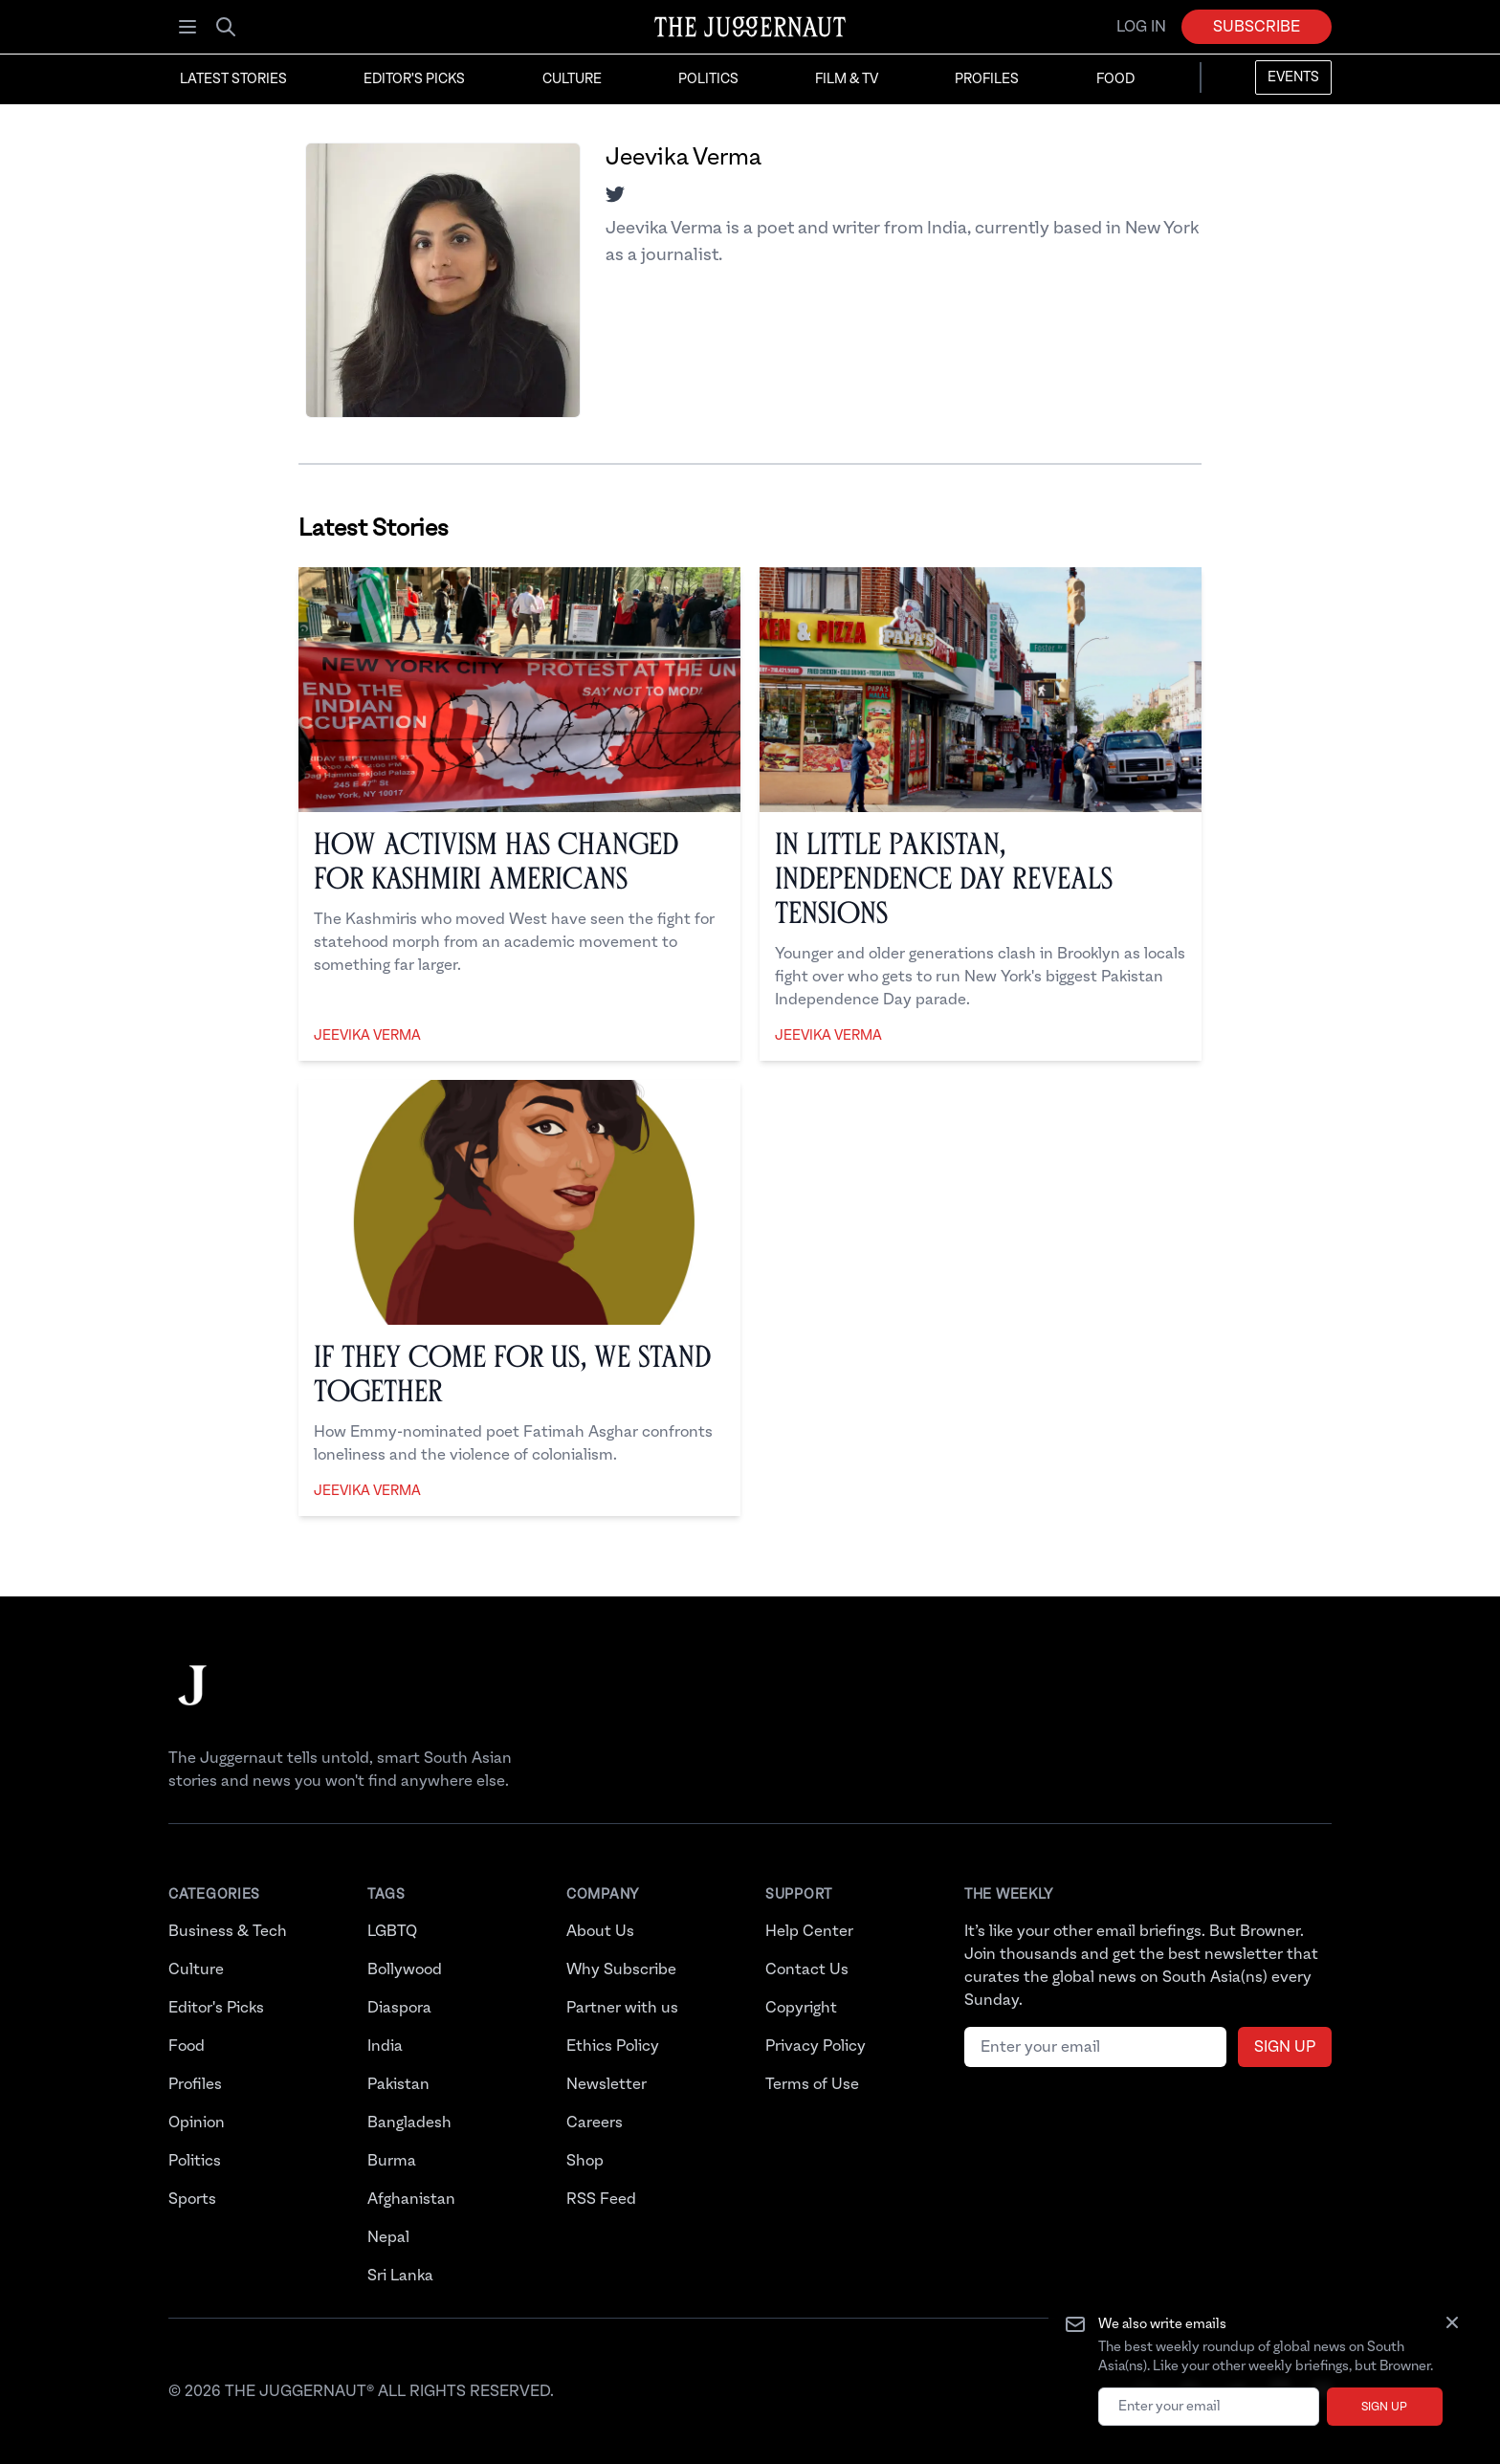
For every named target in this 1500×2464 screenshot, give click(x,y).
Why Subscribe (621, 1969)
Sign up (1384, 2406)
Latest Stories (233, 79)
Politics (708, 79)
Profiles (987, 79)
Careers (594, 2122)
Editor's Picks (414, 79)
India (385, 2046)
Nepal (388, 2237)
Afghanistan (411, 2199)
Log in (1141, 26)
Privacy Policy (815, 2046)
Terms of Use (812, 2084)
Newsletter (606, 2084)
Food (1115, 79)
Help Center (809, 1931)
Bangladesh (409, 2122)
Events (1293, 77)
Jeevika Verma (367, 1036)
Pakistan (398, 2084)
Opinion (196, 2122)
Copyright (801, 2007)
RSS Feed (601, 2199)
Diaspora (399, 2007)
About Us (600, 1931)
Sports (192, 2199)
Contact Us (807, 1969)
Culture (572, 79)
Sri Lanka (400, 2275)
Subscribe (1256, 26)
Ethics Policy (612, 2046)
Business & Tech (227, 1931)
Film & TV (846, 79)
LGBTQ (392, 1931)
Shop (585, 2160)
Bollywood (404, 1969)
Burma (391, 2160)
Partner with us (622, 2007)
